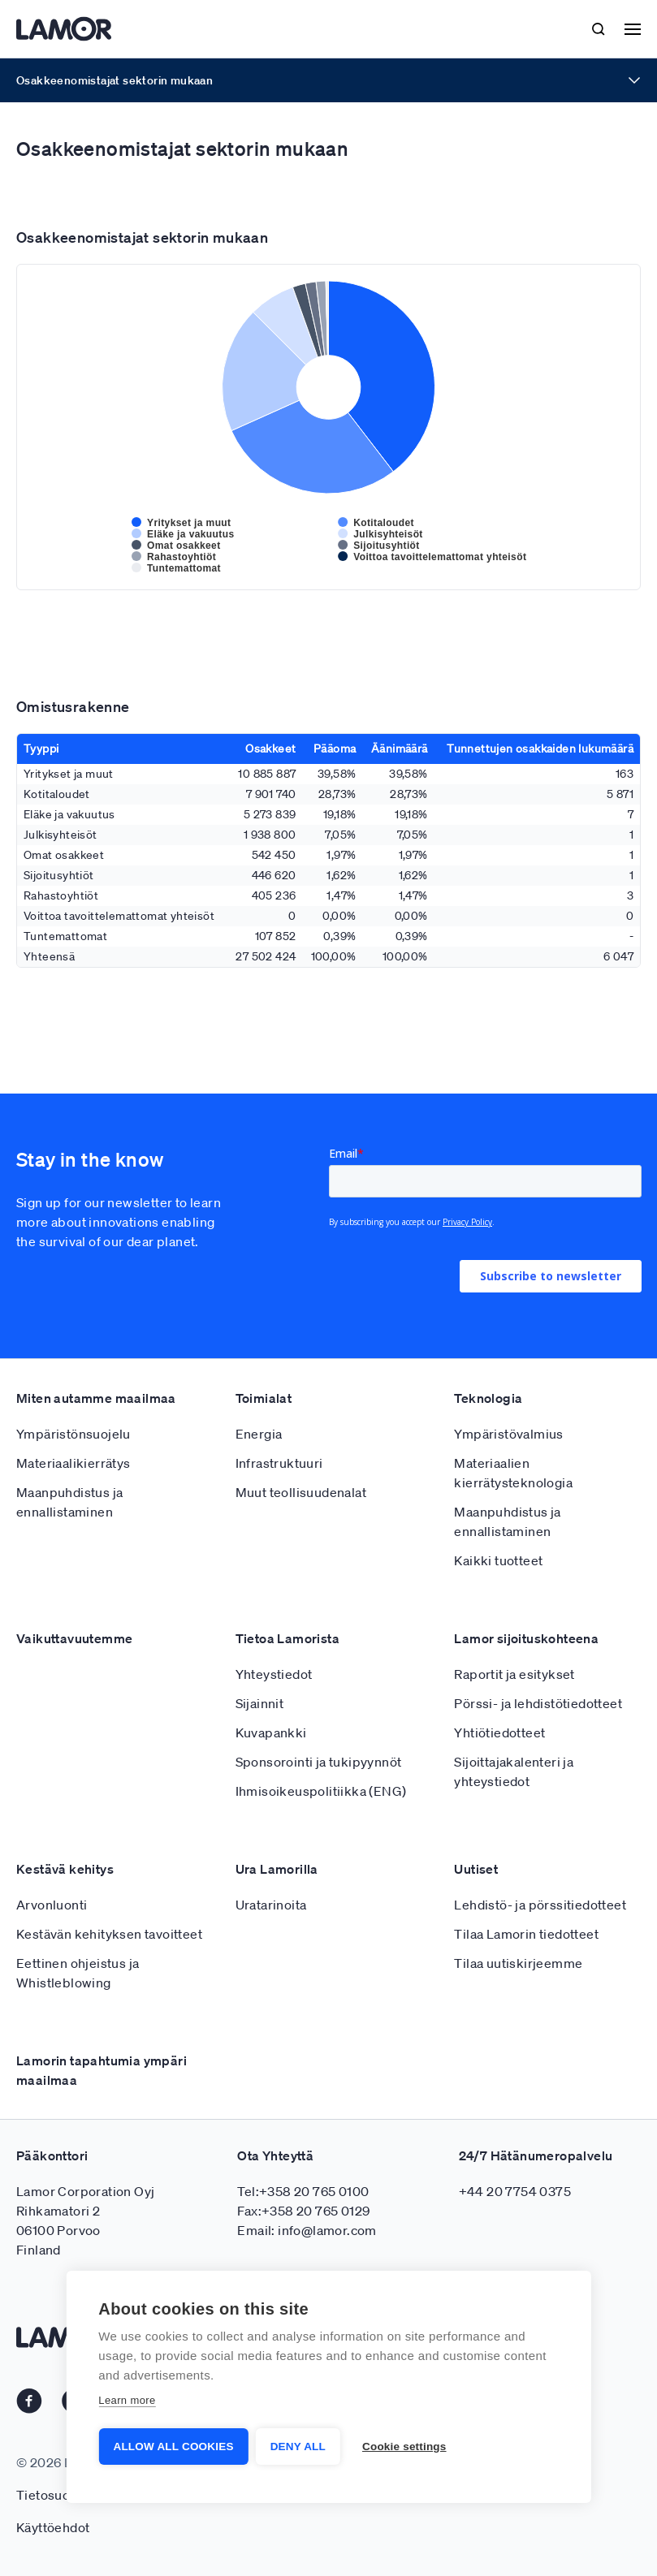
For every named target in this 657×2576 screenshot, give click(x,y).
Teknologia (488, 1398)
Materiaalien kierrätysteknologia (513, 1473)
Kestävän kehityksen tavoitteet (109, 1934)
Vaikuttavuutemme (74, 1638)
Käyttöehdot (52, 2527)
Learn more (126, 2401)
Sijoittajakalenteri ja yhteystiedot (513, 1771)
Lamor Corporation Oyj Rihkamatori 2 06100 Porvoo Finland (85, 2220)
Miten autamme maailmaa (96, 1398)
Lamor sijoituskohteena (526, 1638)
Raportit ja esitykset (514, 1674)
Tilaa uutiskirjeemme (518, 1963)
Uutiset (476, 1869)
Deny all (298, 2446)
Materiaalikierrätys (73, 1463)
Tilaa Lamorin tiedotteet (526, 1934)
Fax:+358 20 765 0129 (303, 2211)
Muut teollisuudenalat (301, 1492)
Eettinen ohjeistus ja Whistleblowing (77, 1973)
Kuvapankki (271, 1732)
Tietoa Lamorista (287, 1638)
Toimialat (264, 1398)
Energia (259, 1434)
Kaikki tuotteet (498, 1560)
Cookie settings (406, 2446)
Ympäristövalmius (508, 1434)
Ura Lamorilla (277, 1869)
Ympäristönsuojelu (73, 1434)
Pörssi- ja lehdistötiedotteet (538, 1703)
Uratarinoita (271, 1904)
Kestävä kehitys (65, 1869)
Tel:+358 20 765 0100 (303, 2191)
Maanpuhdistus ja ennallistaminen (69, 1502)
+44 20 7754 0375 (515, 2191)
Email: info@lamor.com (306, 2230)
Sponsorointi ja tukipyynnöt (319, 1762)
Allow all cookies (173, 2446)
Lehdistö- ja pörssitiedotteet (540, 1904)
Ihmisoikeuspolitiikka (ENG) (321, 1791)
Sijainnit (260, 1703)
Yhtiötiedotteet (499, 1732)
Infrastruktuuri (279, 1463)
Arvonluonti (51, 1904)
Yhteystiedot (274, 1674)
